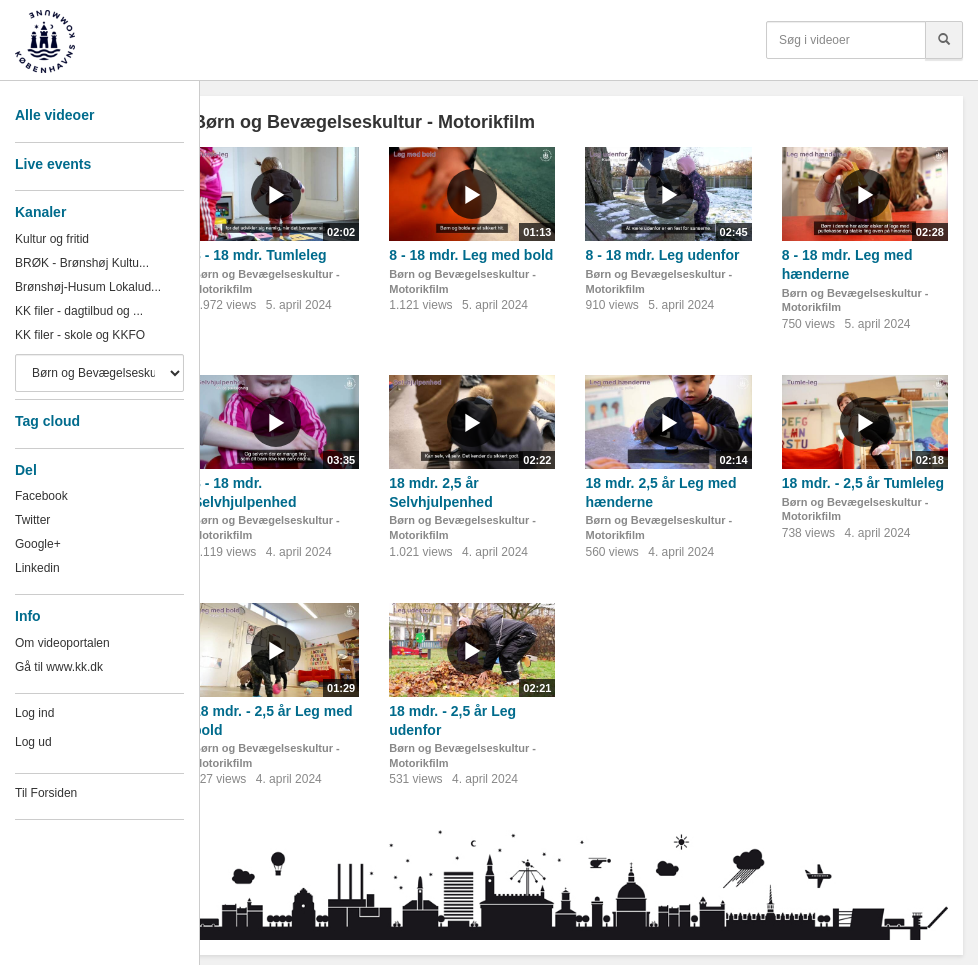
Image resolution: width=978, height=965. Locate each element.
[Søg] (944, 40)
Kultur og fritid (52, 239)
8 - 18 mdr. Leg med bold (471, 255)
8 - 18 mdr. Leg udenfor (662, 255)
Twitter (32, 520)
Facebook (41, 496)
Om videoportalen (62, 643)
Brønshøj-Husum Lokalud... (88, 287)
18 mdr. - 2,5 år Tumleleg (863, 483)
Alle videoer (54, 115)
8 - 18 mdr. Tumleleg (260, 255)
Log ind (34, 713)
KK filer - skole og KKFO (80, 335)
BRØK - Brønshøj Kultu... (82, 263)
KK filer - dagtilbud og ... (79, 311)
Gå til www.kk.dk (59, 667)
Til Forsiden (46, 793)
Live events (53, 164)
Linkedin (37, 568)
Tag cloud (47, 421)
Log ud (33, 742)
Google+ (38, 544)
